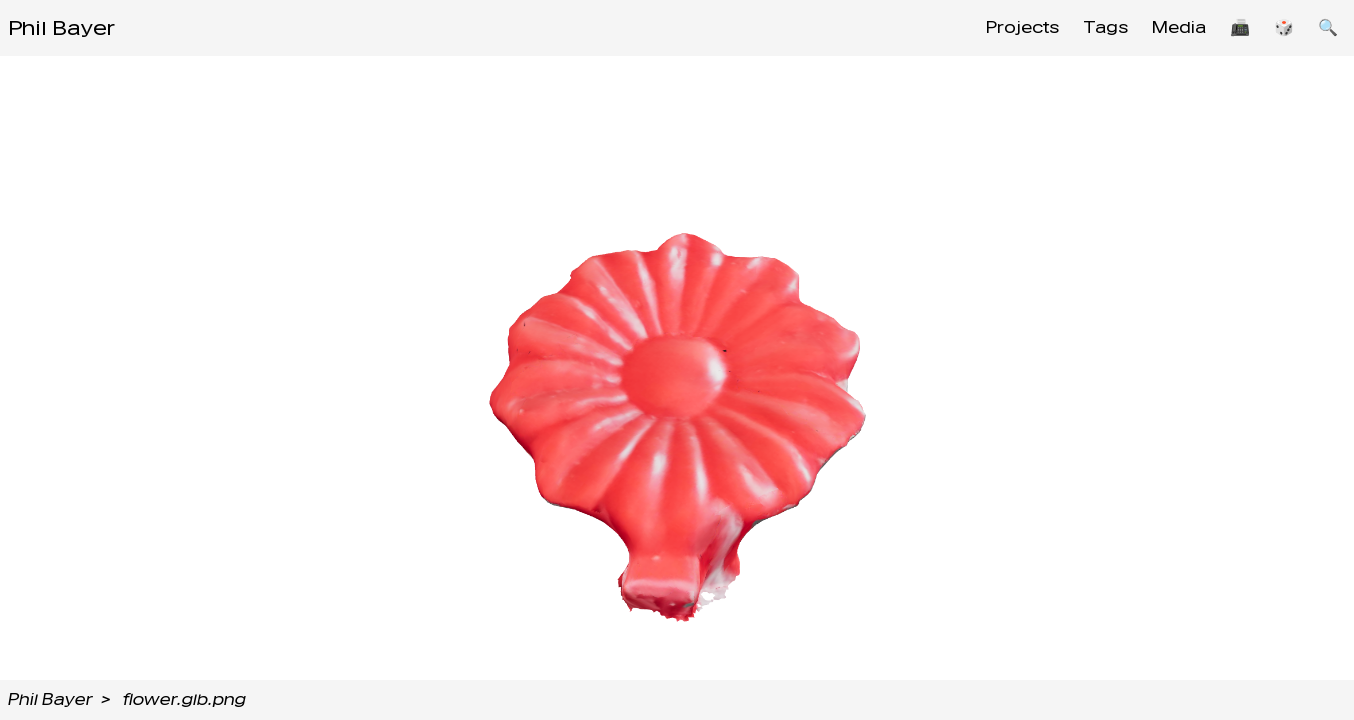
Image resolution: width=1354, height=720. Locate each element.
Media (1179, 27)
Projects (1022, 27)
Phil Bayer (61, 28)
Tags (1105, 27)
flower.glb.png (184, 699)
